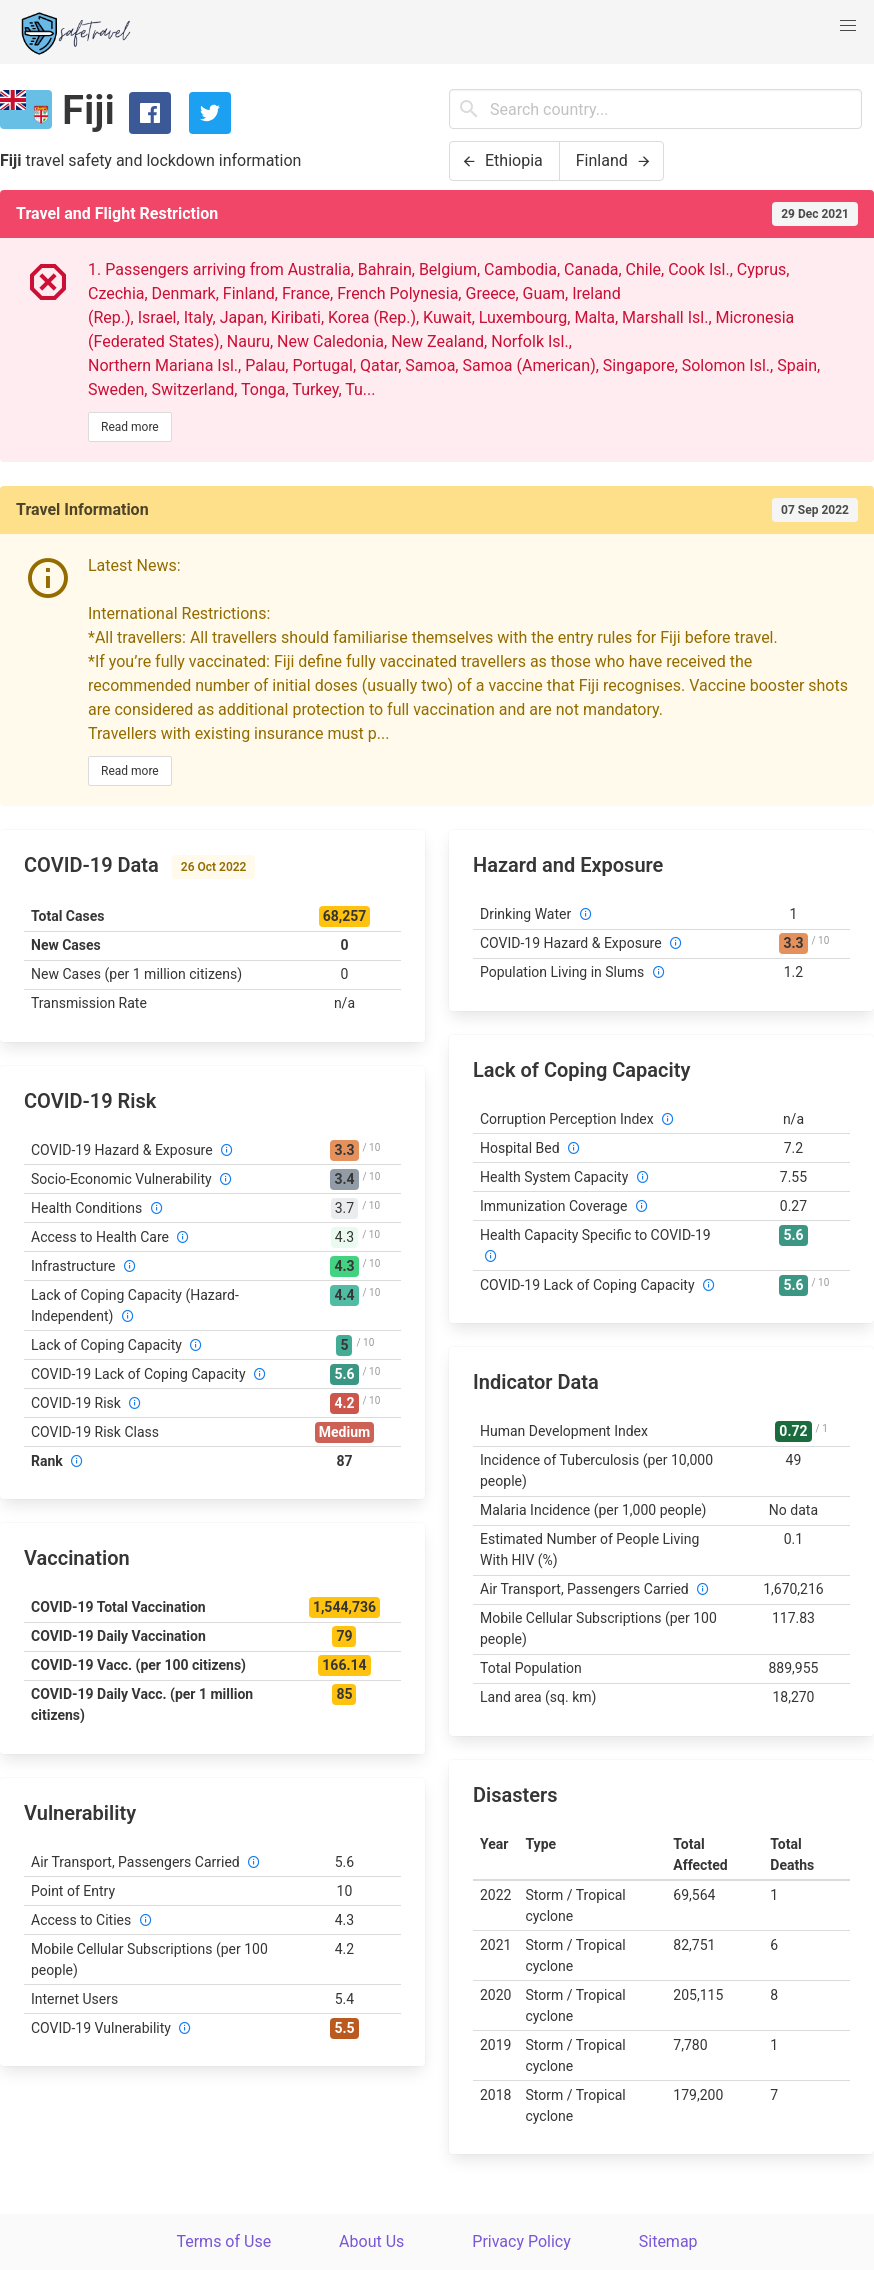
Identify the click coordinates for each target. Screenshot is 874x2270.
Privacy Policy (521, 2241)
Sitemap (668, 2241)
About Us (371, 2241)
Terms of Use (223, 2241)
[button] (848, 26)
